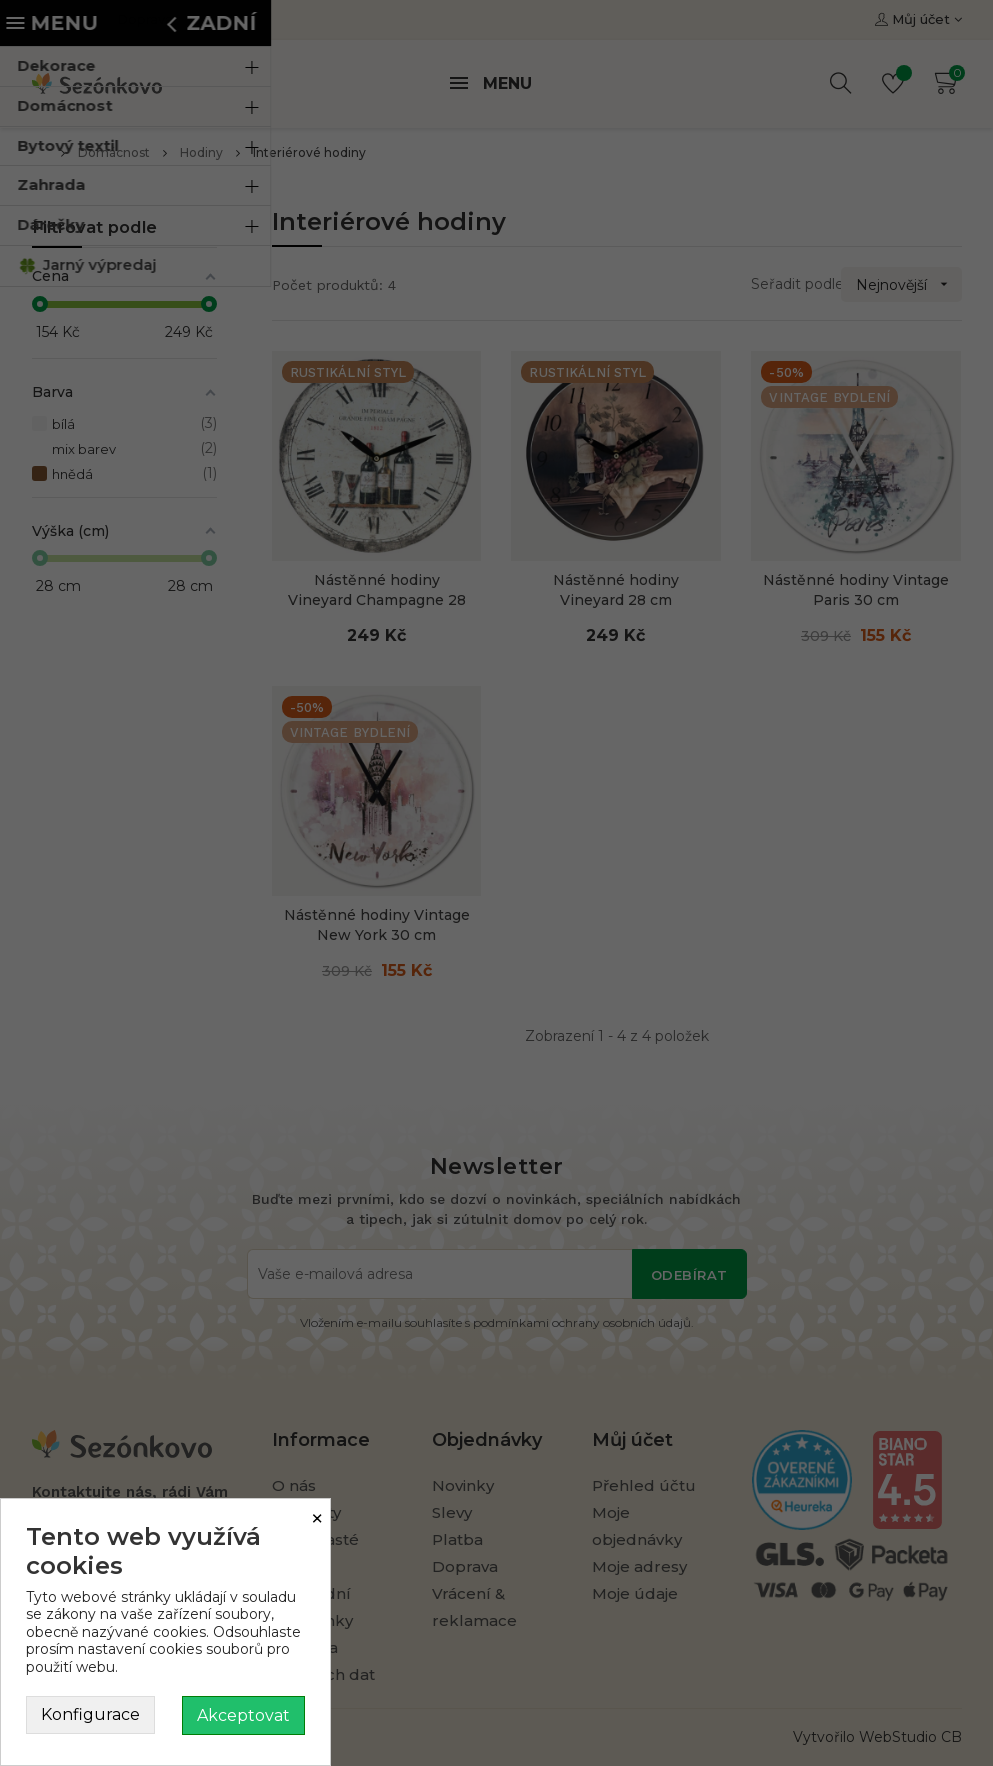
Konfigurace (90, 1714)
